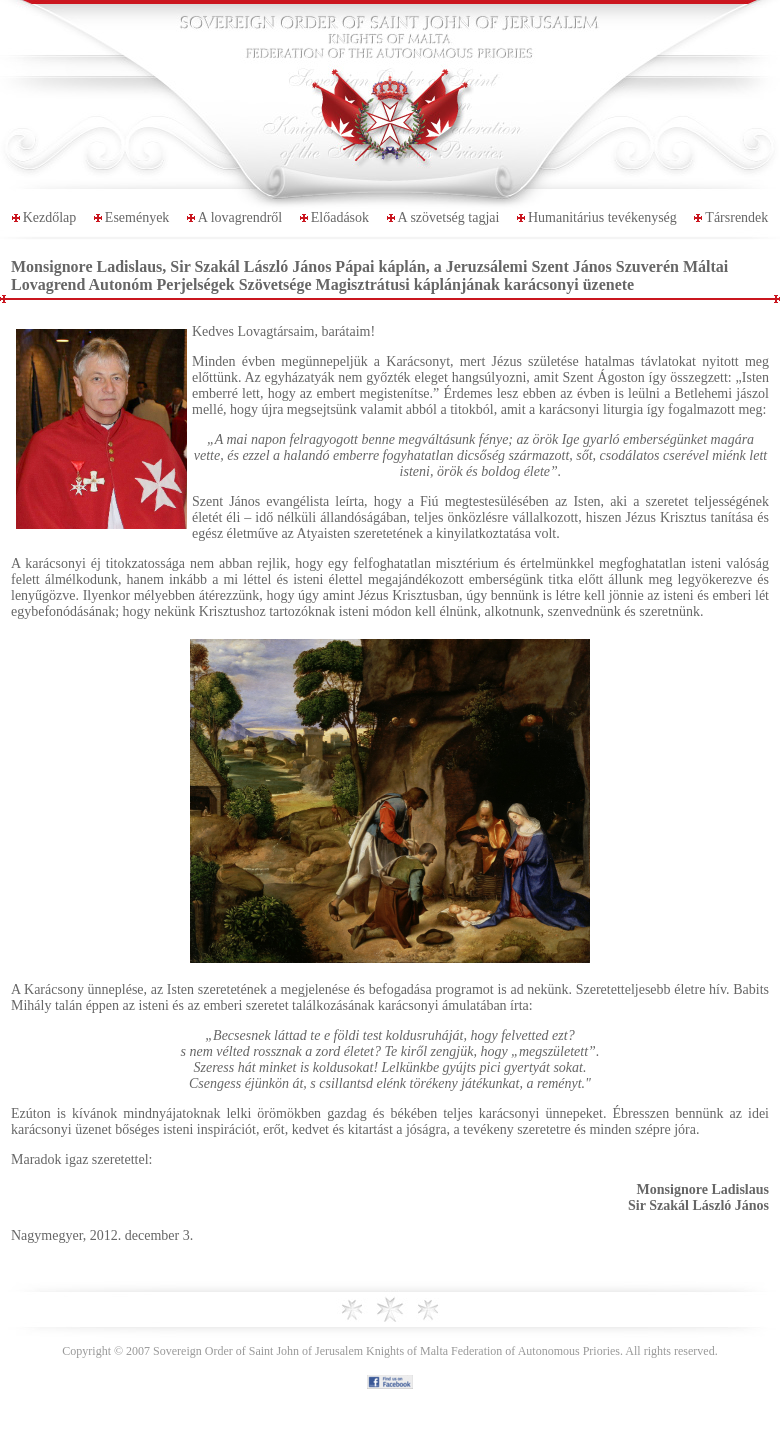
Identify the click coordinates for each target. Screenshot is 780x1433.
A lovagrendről (240, 217)
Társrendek (736, 217)
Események (137, 217)
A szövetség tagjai (449, 217)
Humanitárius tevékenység (602, 217)
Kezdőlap (50, 217)
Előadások (340, 217)
